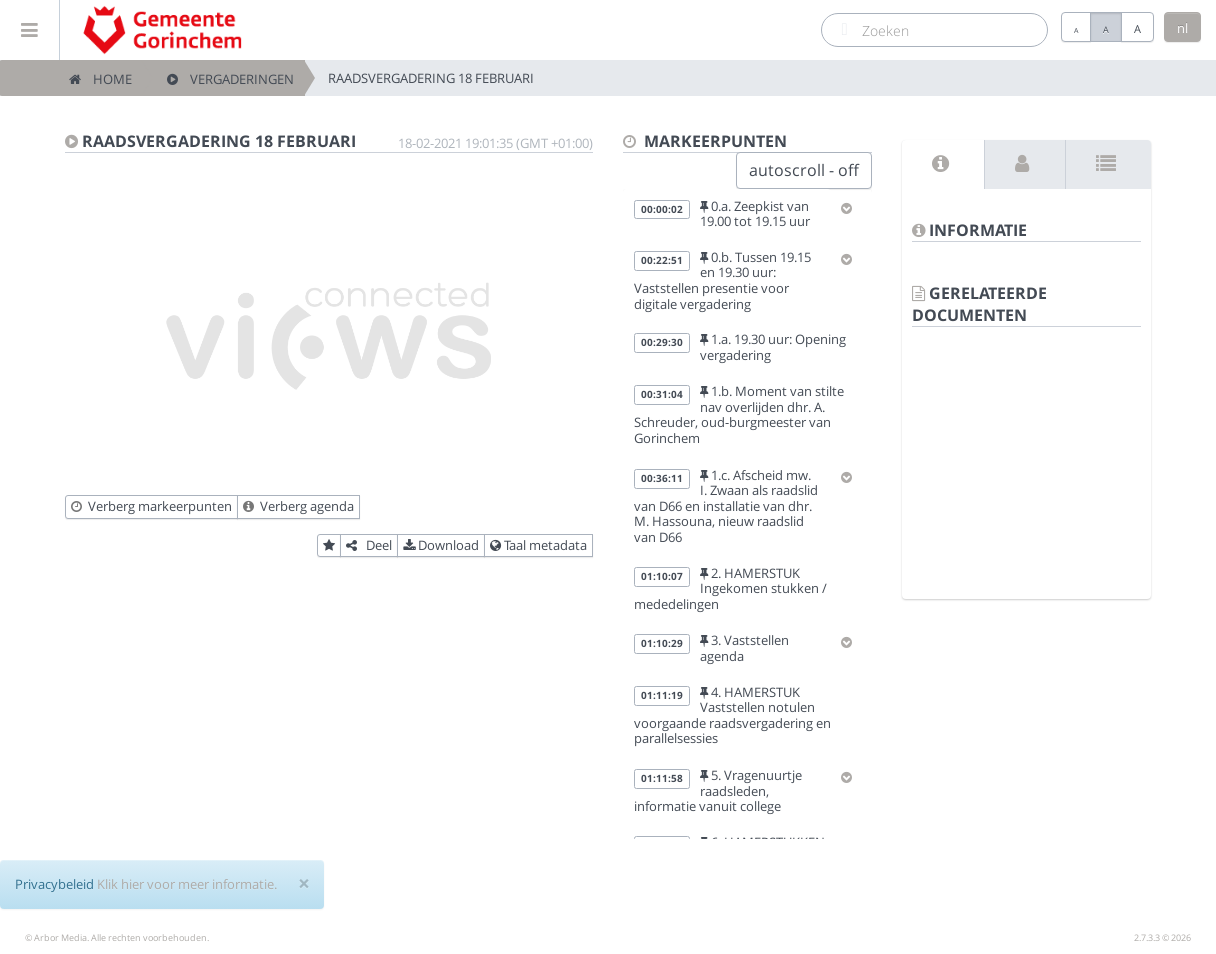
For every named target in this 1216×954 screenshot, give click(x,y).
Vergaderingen (230, 79)
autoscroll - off (804, 170)
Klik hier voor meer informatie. (187, 884)
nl (1182, 28)
